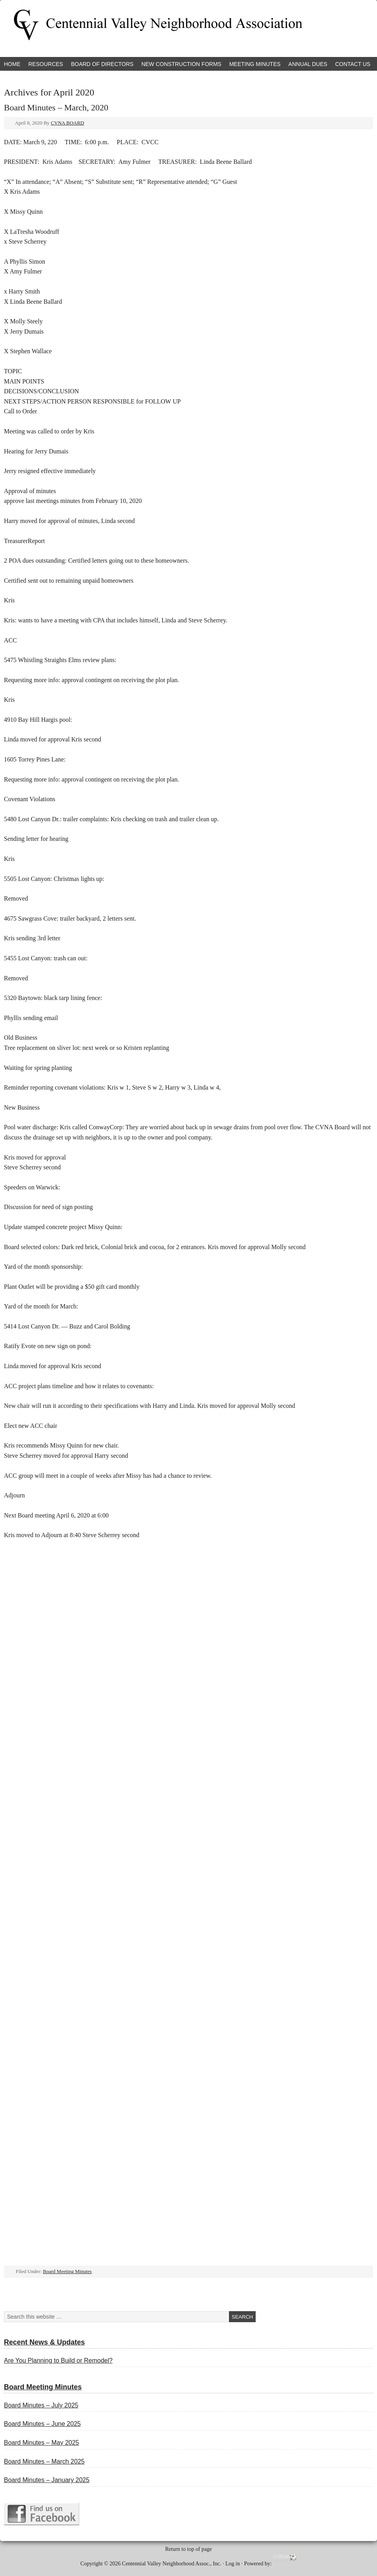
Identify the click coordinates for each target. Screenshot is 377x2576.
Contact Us (352, 64)
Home (12, 64)
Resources (45, 64)
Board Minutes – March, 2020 (56, 107)
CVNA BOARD (67, 123)
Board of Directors (102, 64)
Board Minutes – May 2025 (41, 2442)
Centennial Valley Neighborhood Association (92, 28)
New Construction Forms (181, 64)
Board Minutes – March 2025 (44, 2461)
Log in (232, 2564)
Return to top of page (188, 2549)
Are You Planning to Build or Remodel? (58, 2360)
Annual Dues (307, 64)
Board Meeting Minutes (67, 2271)
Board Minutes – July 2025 (41, 2405)
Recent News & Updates (44, 2342)
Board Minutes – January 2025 (47, 2480)
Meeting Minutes (255, 64)
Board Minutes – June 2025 (42, 2423)
